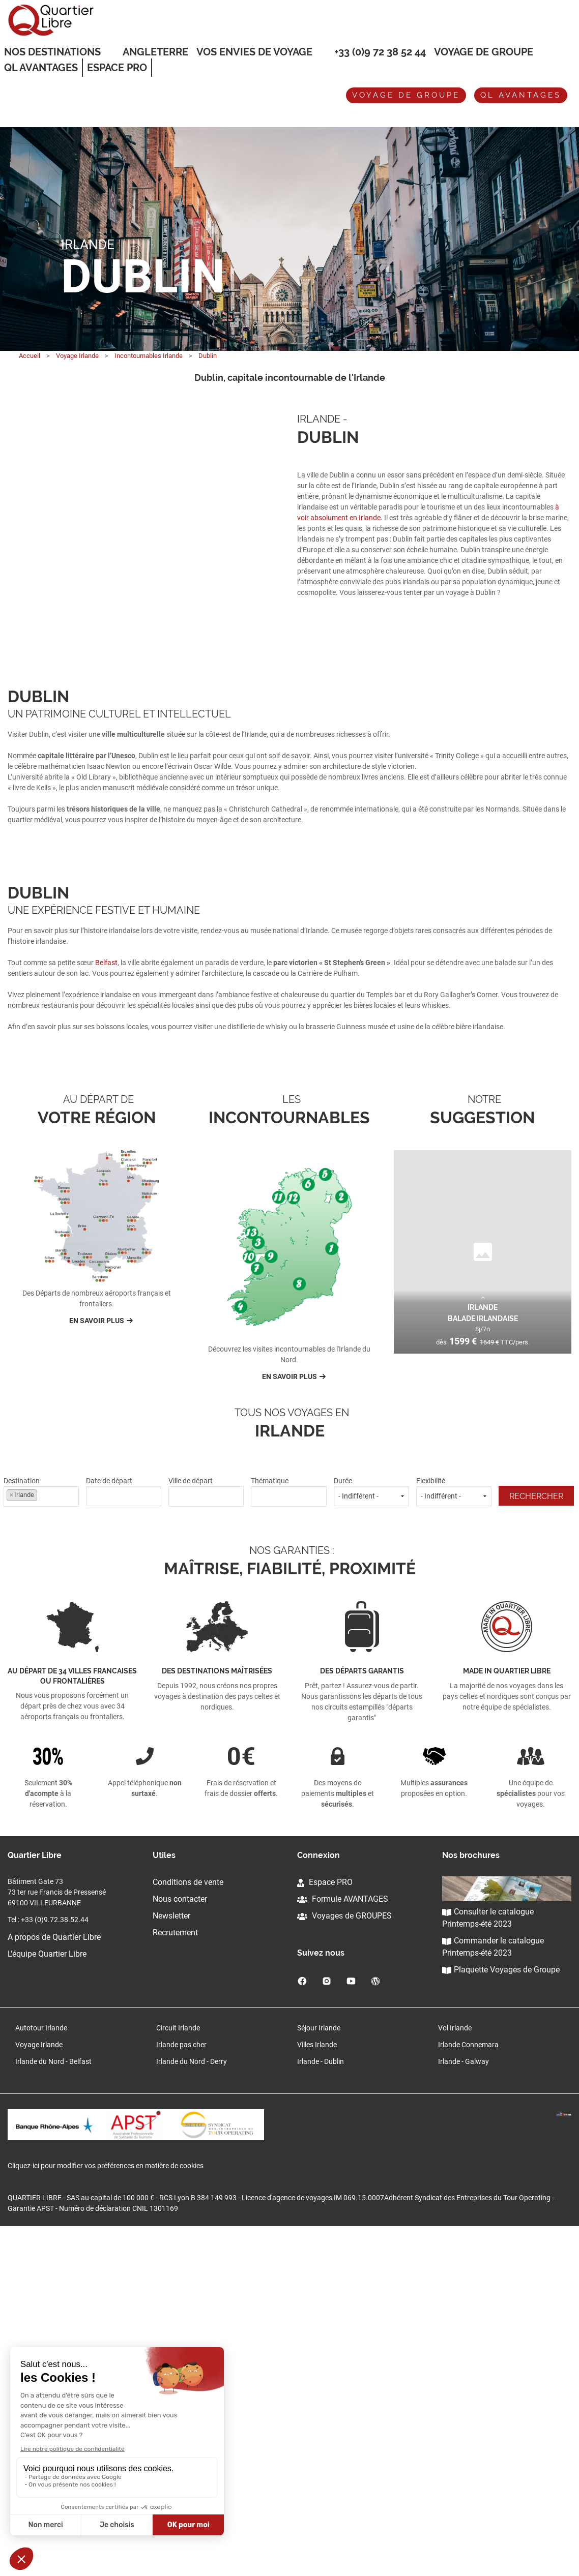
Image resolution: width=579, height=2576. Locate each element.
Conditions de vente (188, 2228)
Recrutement (175, 2278)
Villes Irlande (317, 2390)
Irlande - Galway (463, 2407)
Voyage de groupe (483, 52)
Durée (371, 1836)
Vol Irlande (455, 2374)
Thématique (288, 1836)
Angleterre (155, 52)
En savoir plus (96, 1666)
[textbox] (206, 1840)
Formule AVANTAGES (342, 2245)
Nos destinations (52, 52)
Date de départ (123, 1836)
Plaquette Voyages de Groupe (501, 2315)
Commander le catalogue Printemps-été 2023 (493, 2292)
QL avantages (520, 95)
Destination (41, 1836)
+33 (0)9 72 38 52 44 (380, 52)
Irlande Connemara (468, 2390)
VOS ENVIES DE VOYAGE (254, 52)
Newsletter (171, 2261)
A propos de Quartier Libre (54, 2283)
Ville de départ (206, 1836)
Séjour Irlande (318, 2374)
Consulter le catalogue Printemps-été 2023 (488, 2263)
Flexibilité (453, 1836)
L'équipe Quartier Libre (47, 2299)
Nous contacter (180, 2245)
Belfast (106, 1135)
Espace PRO (325, 2228)
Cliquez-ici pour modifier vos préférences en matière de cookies (106, 2515)
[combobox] (41, 1842)
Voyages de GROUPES (344, 2261)
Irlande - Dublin (320, 2407)
